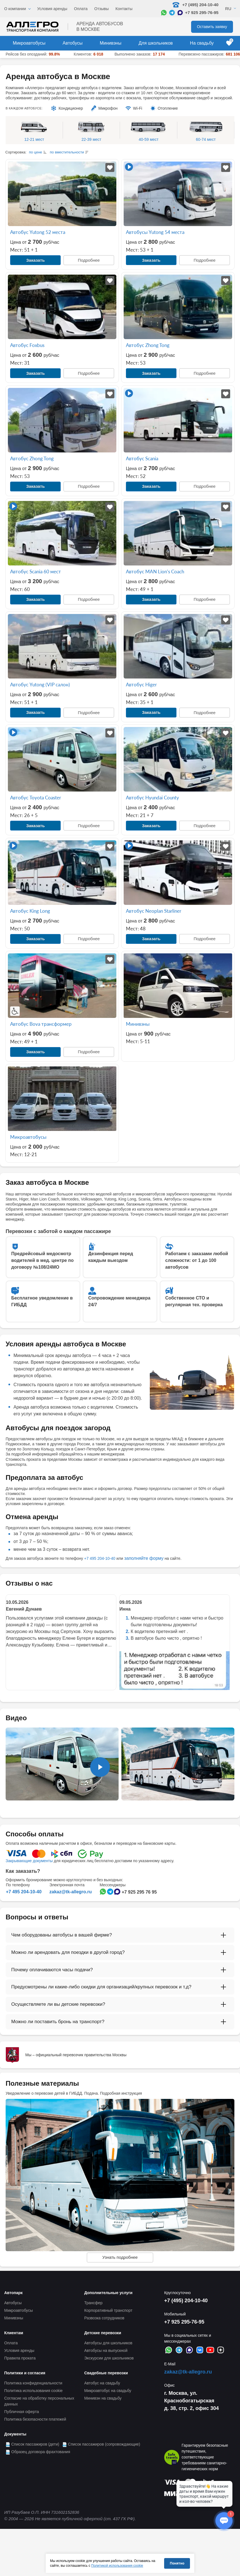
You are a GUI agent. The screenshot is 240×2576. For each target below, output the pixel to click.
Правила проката (20, 2358)
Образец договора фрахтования (40, 2452)
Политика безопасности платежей (35, 2419)
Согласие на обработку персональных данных (39, 2401)
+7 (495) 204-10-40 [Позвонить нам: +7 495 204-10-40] (195, 4)
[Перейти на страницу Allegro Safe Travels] (171, 2457)
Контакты (124, 8)
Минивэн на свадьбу (103, 2398)
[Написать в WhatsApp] (163, 12)
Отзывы (101, 8)
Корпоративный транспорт (108, 2310)
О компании (15, 8)
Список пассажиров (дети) (35, 2444)
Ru (228, 8)
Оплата (80, 8)
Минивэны (110, 43)
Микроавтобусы (29, 43)
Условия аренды (52, 8)
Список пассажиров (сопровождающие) (104, 2444)
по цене (35, 152)
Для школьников (156, 43)
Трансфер (93, 2303)
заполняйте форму (144, 1558)
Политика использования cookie (33, 2390)
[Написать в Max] (180, 12)
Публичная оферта (21, 2411)
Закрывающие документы (29, 1861)
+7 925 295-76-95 (201, 12)
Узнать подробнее (120, 2257)
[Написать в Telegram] (172, 12)
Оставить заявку (212, 26)
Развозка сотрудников (104, 2318)
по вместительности (67, 152)
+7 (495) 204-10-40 (186, 2300)
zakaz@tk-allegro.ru (70, 1891)
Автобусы (73, 43)
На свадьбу (202, 43)
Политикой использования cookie (117, 2566)
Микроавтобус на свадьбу (107, 2390)
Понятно (177, 2563)
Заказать (35, 260)
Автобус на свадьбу (102, 2383)
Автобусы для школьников (108, 2343)
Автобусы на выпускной (106, 2350)
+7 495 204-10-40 (99, 1558)
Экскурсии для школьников (109, 2358)
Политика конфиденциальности (33, 2383)
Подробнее (89, 260)
